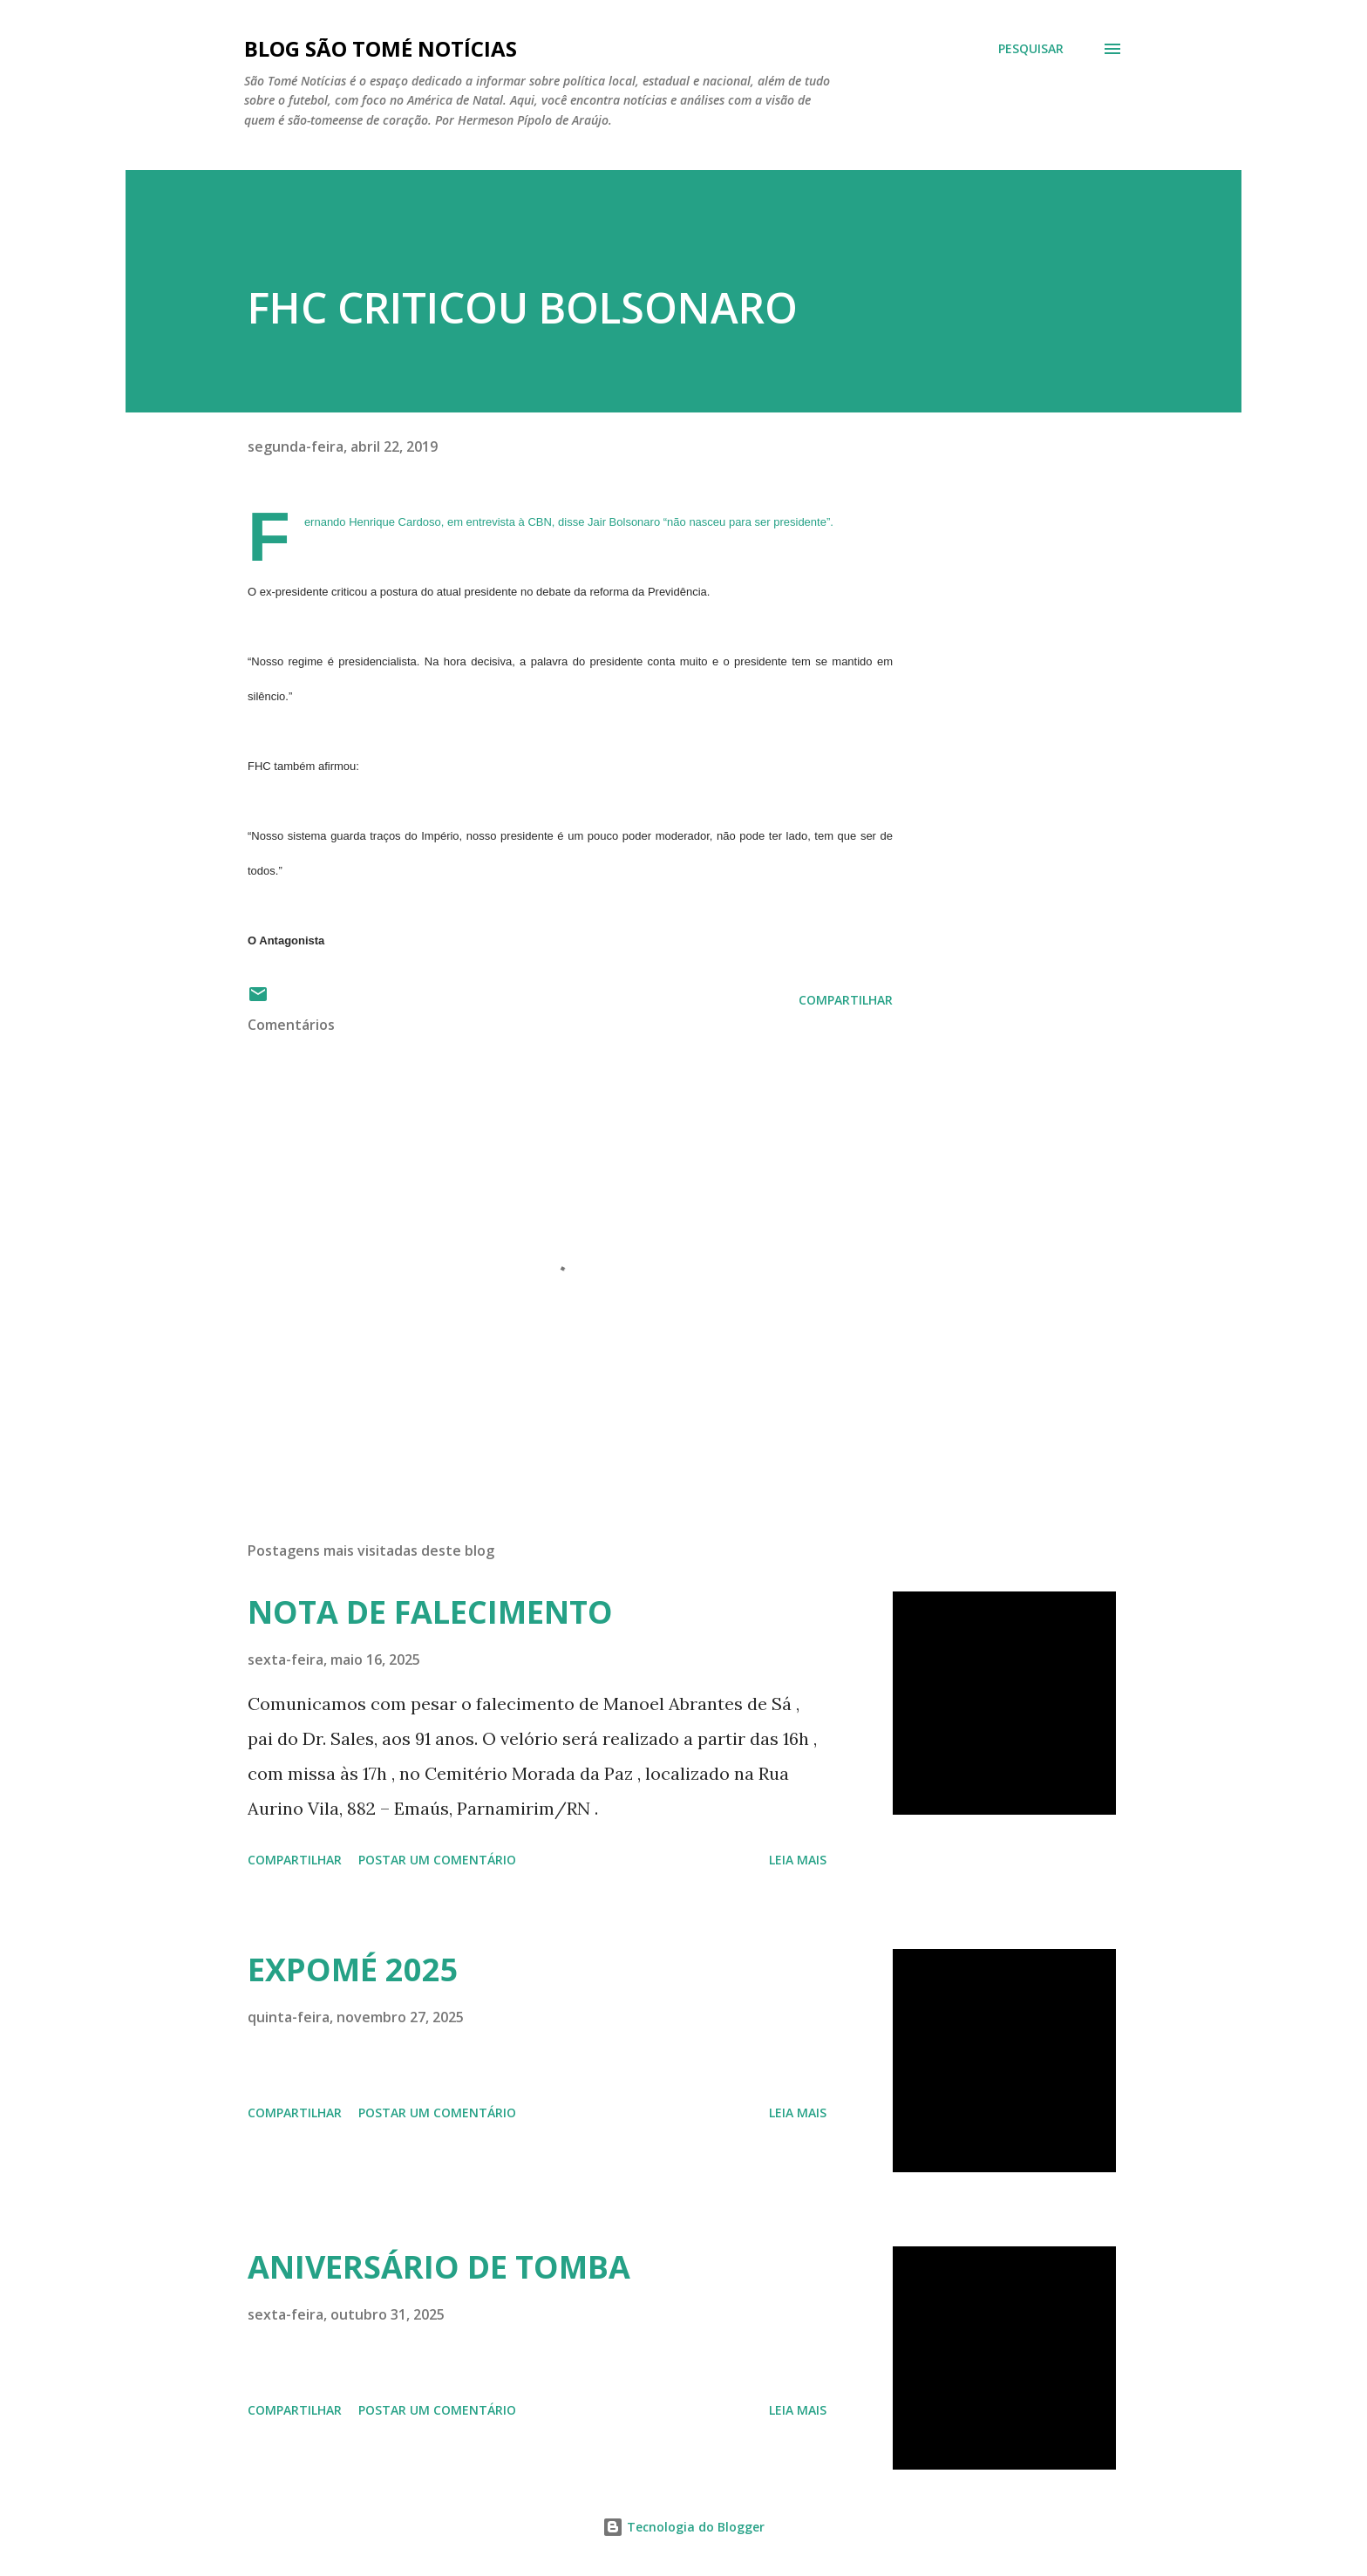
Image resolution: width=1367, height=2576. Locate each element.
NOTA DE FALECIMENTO (430, 1612)
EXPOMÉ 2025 (353, 1969)
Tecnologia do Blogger (683, 2526)
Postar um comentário (437, 1859)
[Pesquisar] (1031, 48)
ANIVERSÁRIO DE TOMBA (439, 2266)
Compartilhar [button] (846, 1000)
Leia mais (797, 1859)
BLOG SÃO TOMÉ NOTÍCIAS (380, 48)
